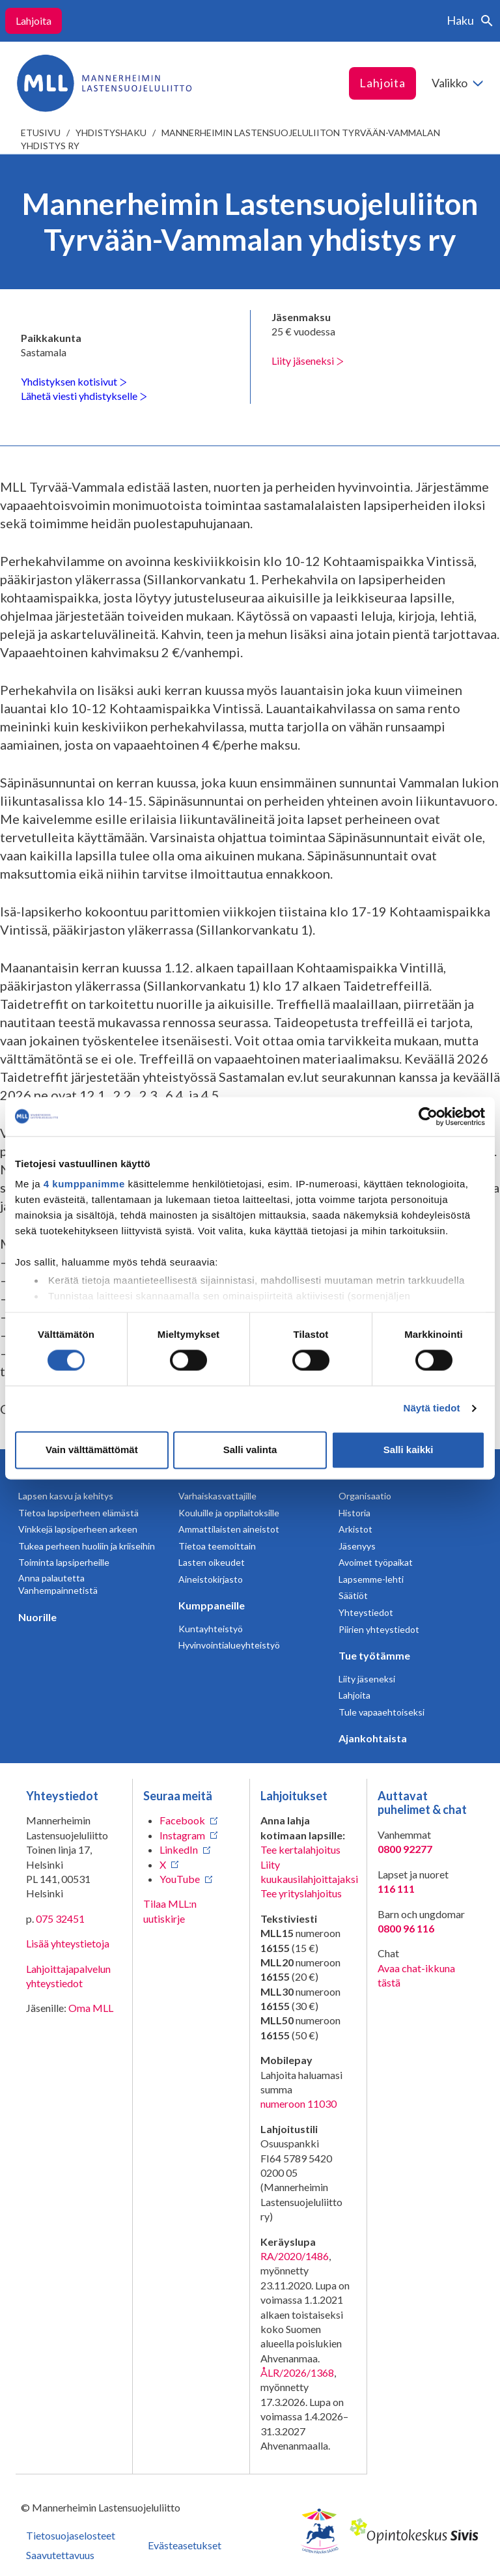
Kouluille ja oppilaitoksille (228, 1512)
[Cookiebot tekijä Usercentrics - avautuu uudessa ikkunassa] (428, 1116)
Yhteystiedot (366, 1612)
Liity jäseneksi (307, 360)
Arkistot (355, 1529)
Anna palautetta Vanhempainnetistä (58, 1584)
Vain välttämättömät (92, 1449)
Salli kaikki (408, 1449)
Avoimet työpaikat (376, 1562)
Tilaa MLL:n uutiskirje (170, 1910)
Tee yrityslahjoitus (301, 1893)
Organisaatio (365, 1495)
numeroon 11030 (298, 2103)
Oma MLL (90, 2008)
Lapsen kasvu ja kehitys (65, 1495)
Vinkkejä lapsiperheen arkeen (77, 1529)
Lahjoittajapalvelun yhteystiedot (68, 1975)
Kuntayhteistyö (210, 1628)
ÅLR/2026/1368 (297, 2372)
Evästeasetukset (184, 2545)
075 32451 (60, 1918)
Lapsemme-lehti (371, 1579)
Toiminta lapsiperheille (63, 1562)
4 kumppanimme (84, 1183)
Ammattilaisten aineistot (228, 1529)
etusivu (41, 132)
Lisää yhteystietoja (67, 1943)
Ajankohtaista (373, 1738)
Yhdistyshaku (111, 132)
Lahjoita (33, 20)
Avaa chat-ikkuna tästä (416, 1975)
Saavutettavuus (60, 2555)
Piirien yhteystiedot (379, 1629)
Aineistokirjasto (210, 1579)
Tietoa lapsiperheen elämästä (78, 1512)
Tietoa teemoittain (217, 1545)
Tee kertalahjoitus (300, 1849)
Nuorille (37, 1617)
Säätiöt (353, 1595)
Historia (354, 1512)
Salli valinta (250, 1449)
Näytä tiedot (432, 1408)
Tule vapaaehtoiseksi (381, 1712)
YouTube (180, 1879)
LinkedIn (179, 1849)
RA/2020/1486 (294, 2256)
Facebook (182, 1820)
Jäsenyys (357, 1545)
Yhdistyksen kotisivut (74, 381)
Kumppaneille (211, 1605)
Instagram (182, 1835)
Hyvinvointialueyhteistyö (229, 1644)
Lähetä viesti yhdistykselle (84, 395)
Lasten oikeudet (211, 1562)
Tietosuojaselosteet (70, 2535)
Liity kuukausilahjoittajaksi (309, 1871)
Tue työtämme (374, 1655)
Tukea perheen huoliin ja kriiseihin (86, 1545)
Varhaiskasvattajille (217, 1495)
